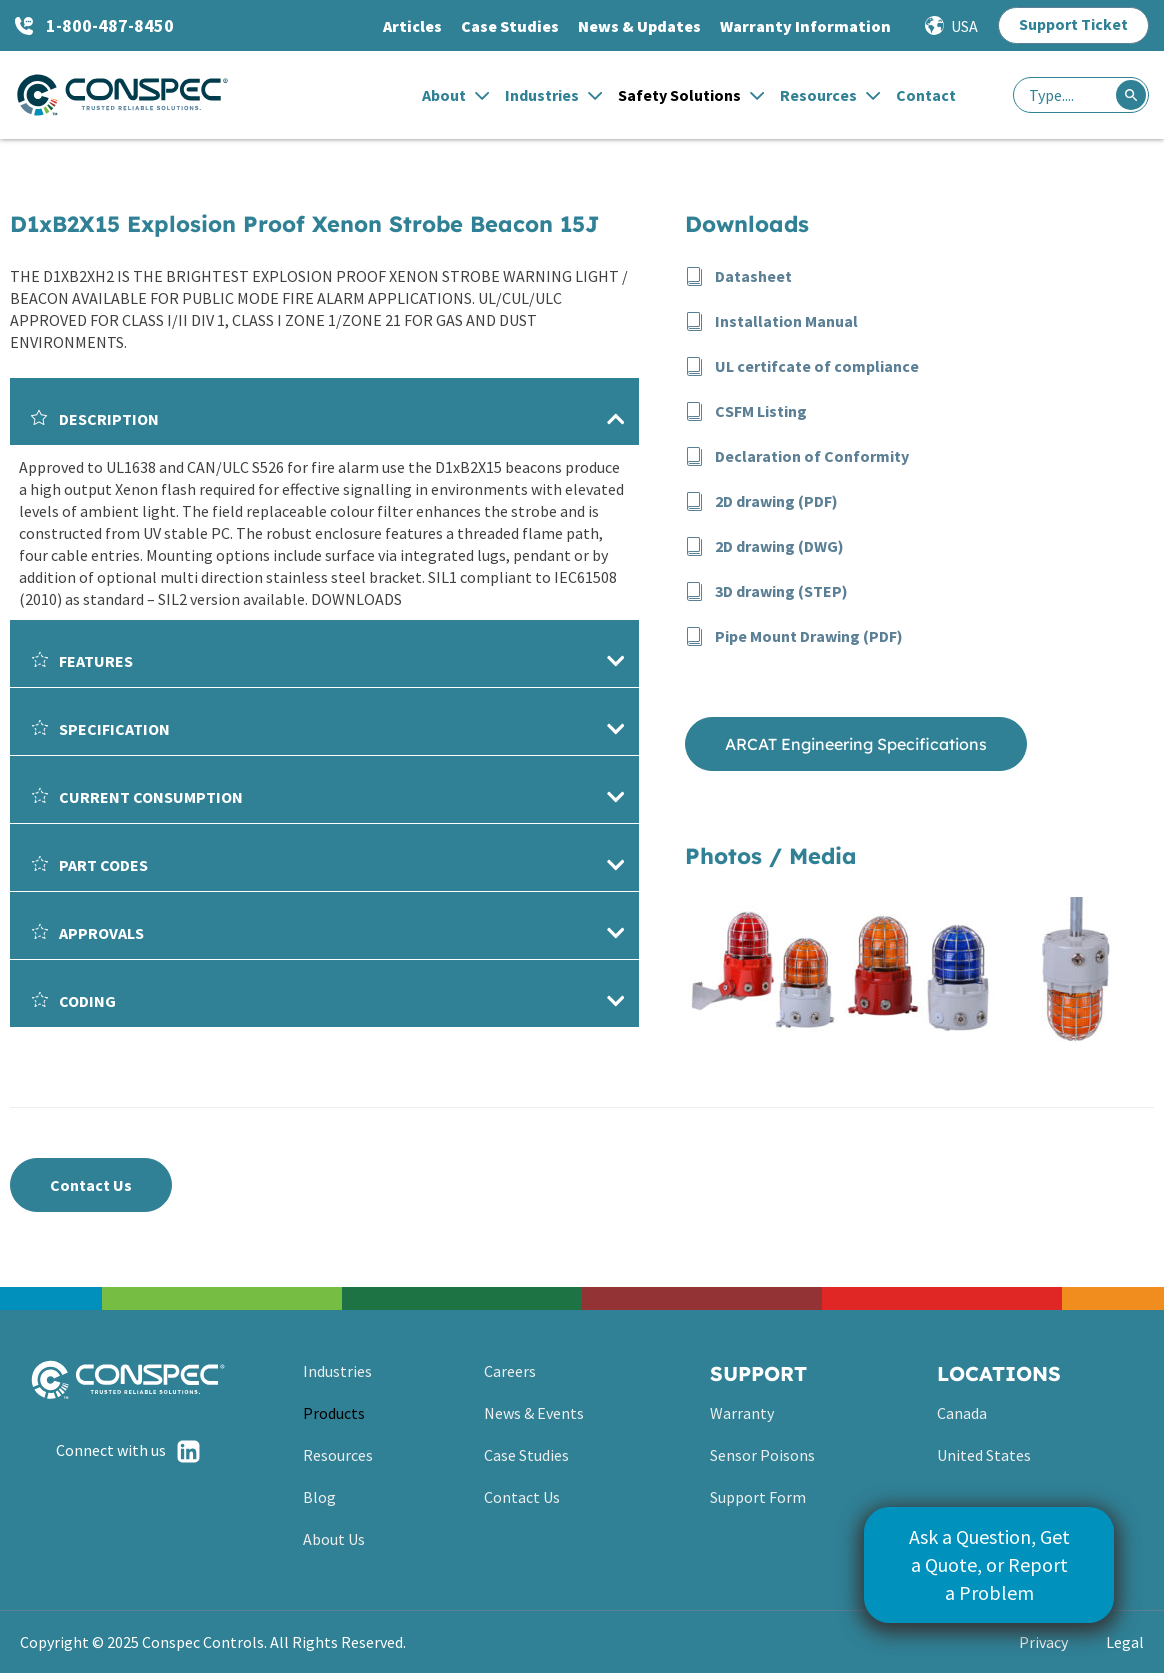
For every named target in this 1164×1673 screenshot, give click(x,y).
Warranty (742, 1413)
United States (984, 1455)
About (455, 95)
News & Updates (639, 26)
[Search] (1131, 95)
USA (964, 26)
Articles (412, 26)
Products (334, 1413)
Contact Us (522, 1497)
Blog (319, 1497)
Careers (510, 1371)
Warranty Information (805, 26)
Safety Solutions (691, 95)
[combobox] (1081, 95)
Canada (962, 1413)
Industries (553, 95)
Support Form (758, 1497)
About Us (334, 1539)
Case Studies (510, 26)
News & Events (534, 1413)
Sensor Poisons (762, 1455)
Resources (830, 95)
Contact (926, 95)
